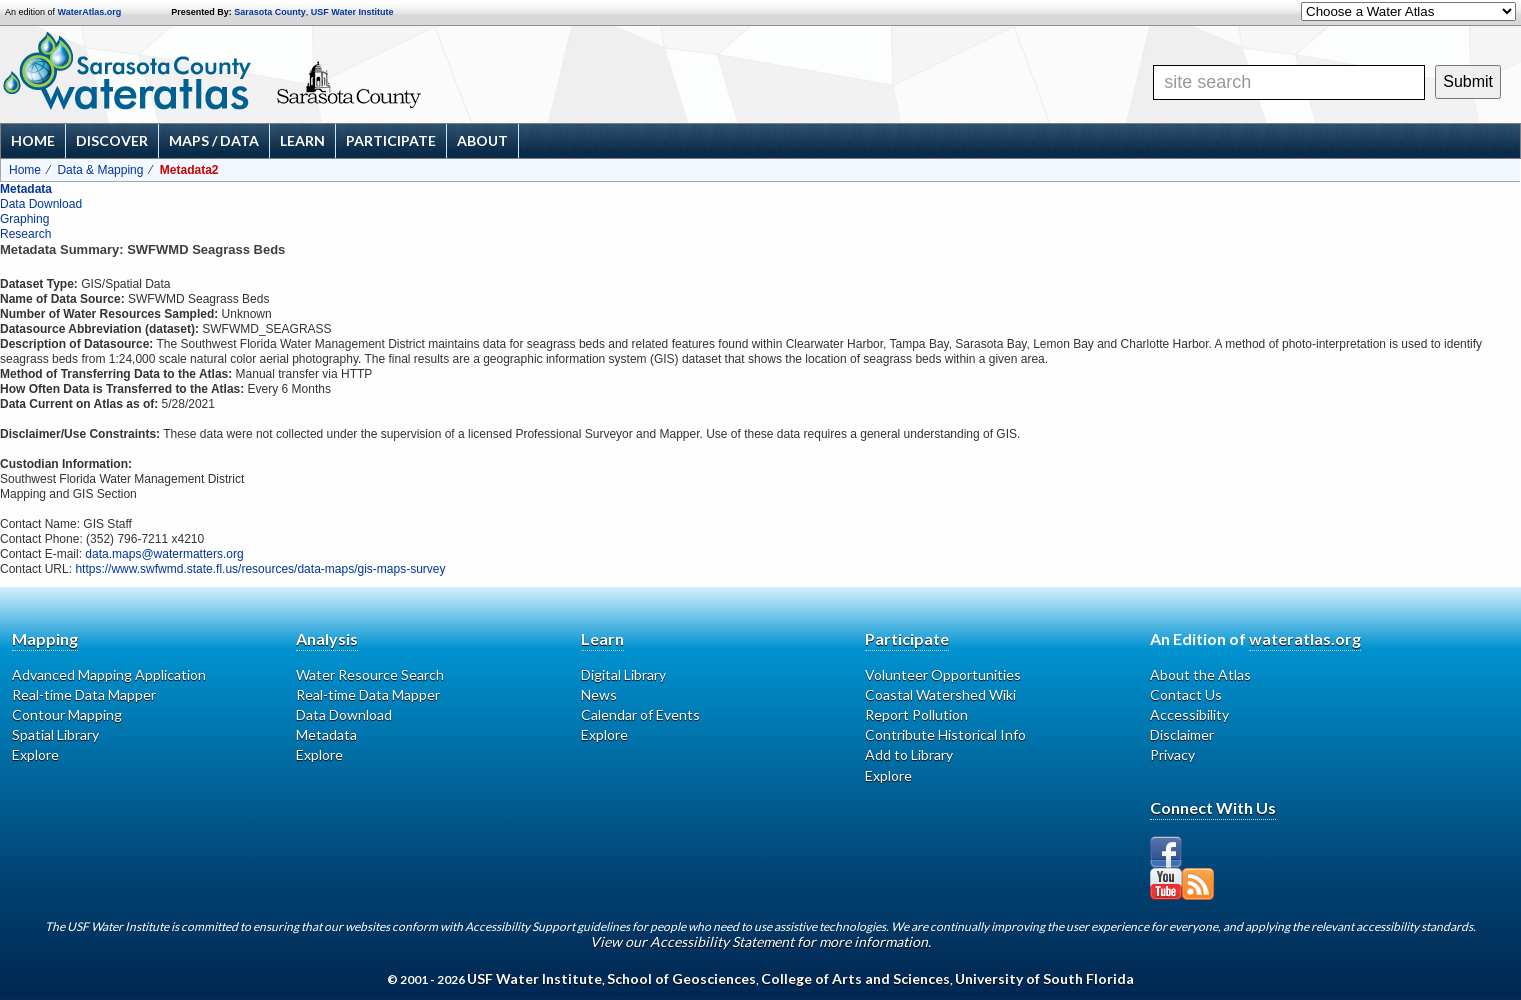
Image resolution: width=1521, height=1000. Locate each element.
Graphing (24, 219)
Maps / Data (214, 140)
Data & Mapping (100, 170)
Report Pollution (916, 714)
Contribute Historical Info (945, 734)
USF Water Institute (352, 12)
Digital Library (623, 674)
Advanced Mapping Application (109, 674)
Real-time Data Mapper (84, 694)
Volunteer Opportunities (943, 674)
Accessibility (1189, 714)
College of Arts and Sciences (855, 978)
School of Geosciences (681, 978)
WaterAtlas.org (90, 12)
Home (33, 140)
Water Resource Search (370, 674)
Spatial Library (55, 734)
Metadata (26, 189)
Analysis (327, 638)
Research (25, 234)
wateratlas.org (1305, 638)
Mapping (45, 638)
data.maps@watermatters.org (164, 554)
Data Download (41, 204)
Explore (35, 754)
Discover (112, 140)
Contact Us (1186, 694)
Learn (302, 140)
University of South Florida (1044, 978)
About (482, 140)
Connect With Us (1213, 807)
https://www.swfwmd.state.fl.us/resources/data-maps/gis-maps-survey (260, 569)
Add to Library (909, 754)
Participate (391, 140)
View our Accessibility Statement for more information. (760, 941)
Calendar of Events (640, 714)
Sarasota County (270, 12)
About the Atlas (1200, 674)
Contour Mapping (67, 714)
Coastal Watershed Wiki (940, 694)
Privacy (1172, 754)
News (599, 694)
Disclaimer (1182, 734)
